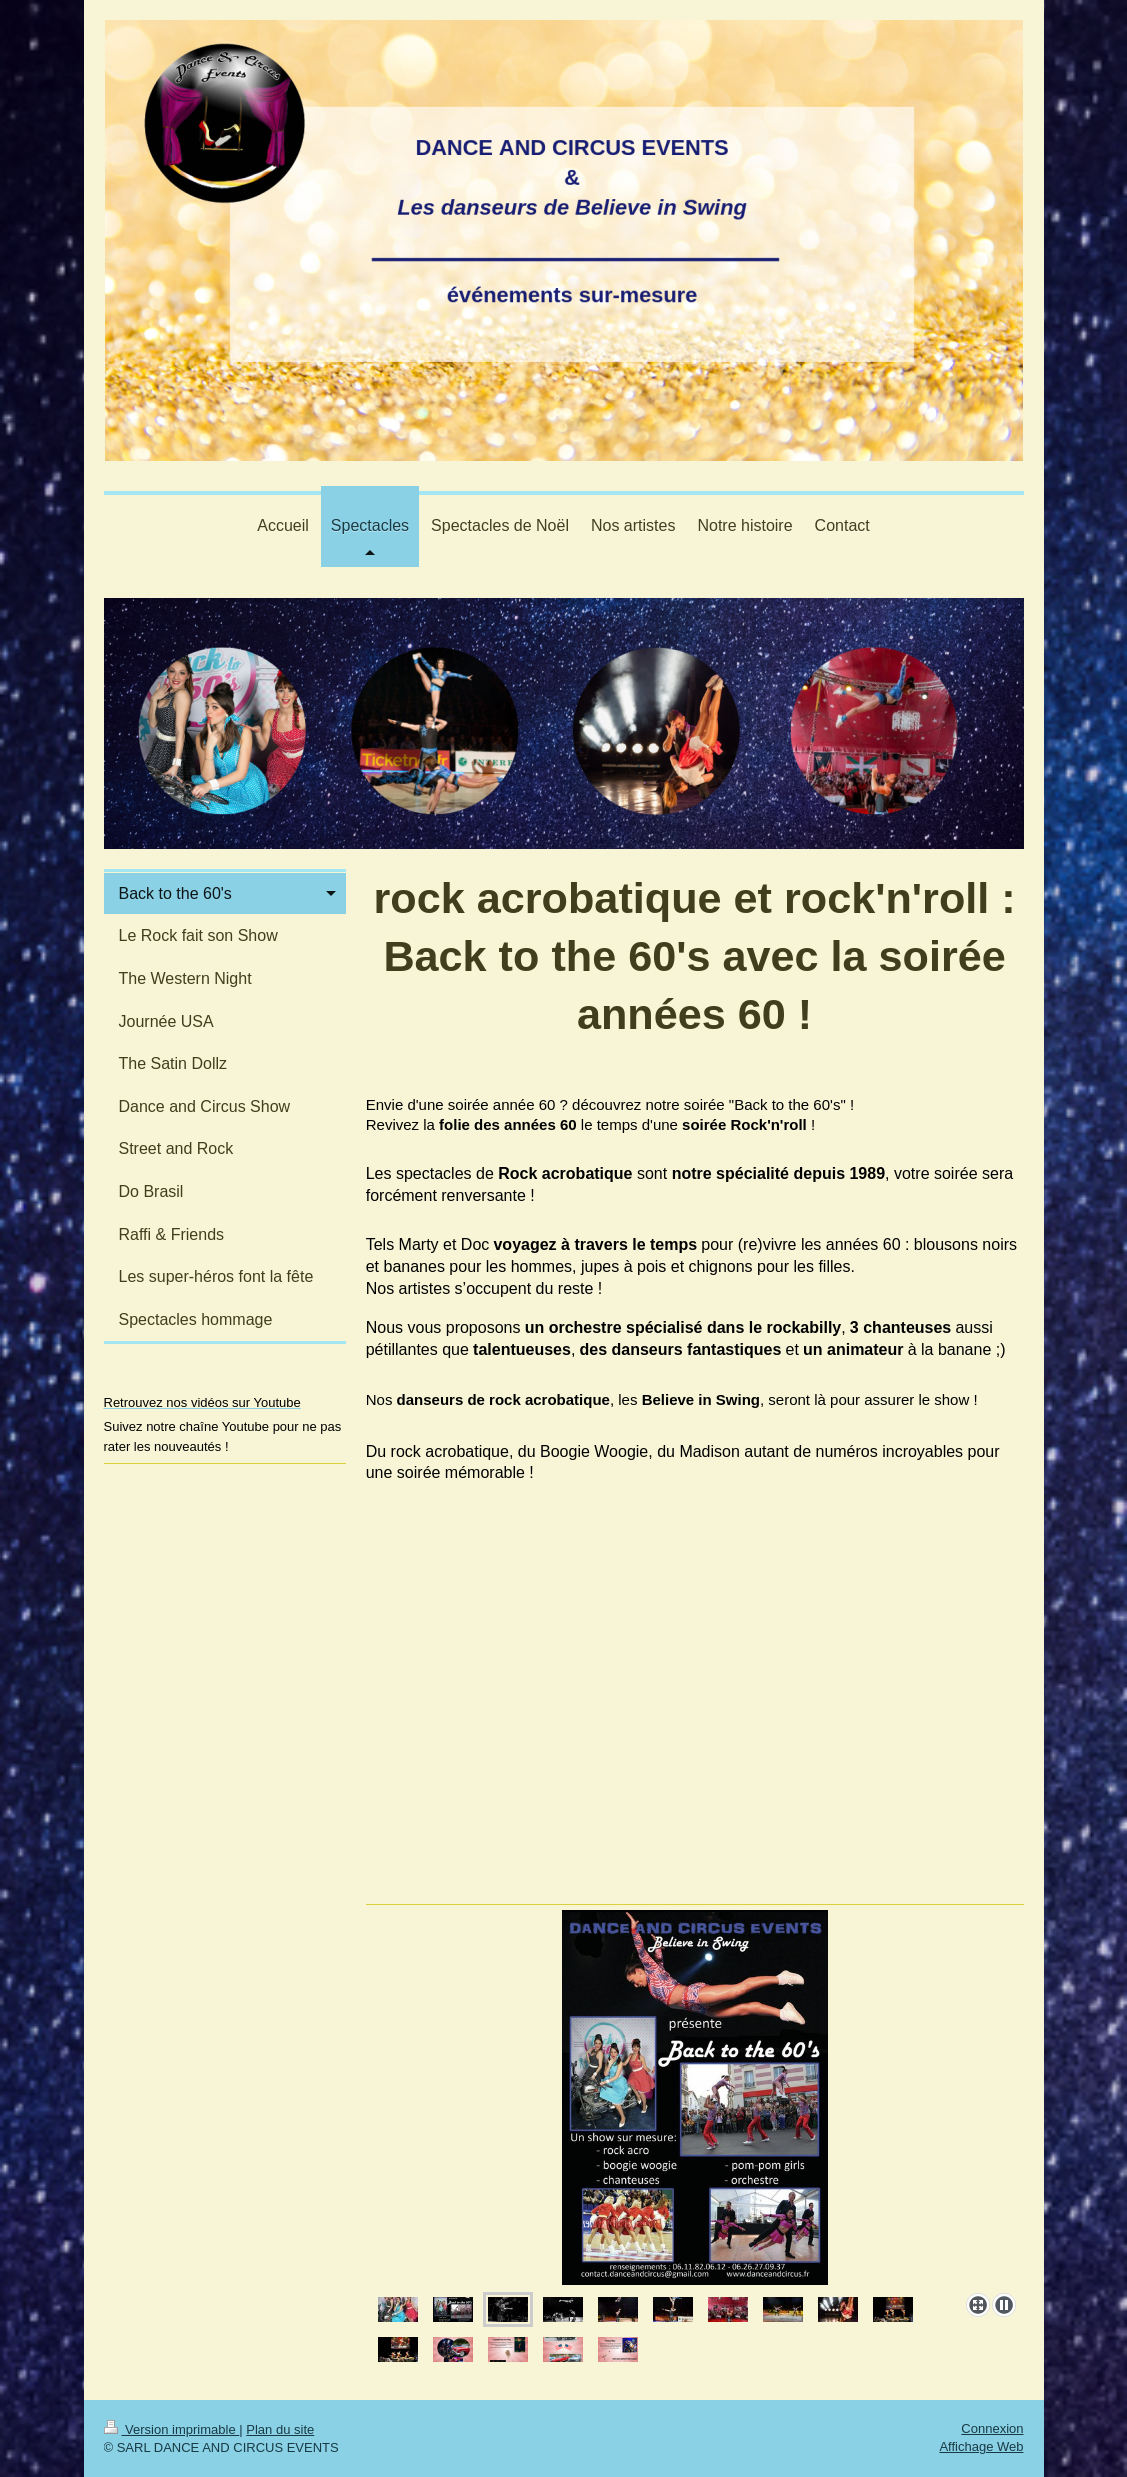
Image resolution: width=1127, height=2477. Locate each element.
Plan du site (280, 2429)
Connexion (992, 2428)
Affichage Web (981, 2446)
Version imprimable (172, 2429)
